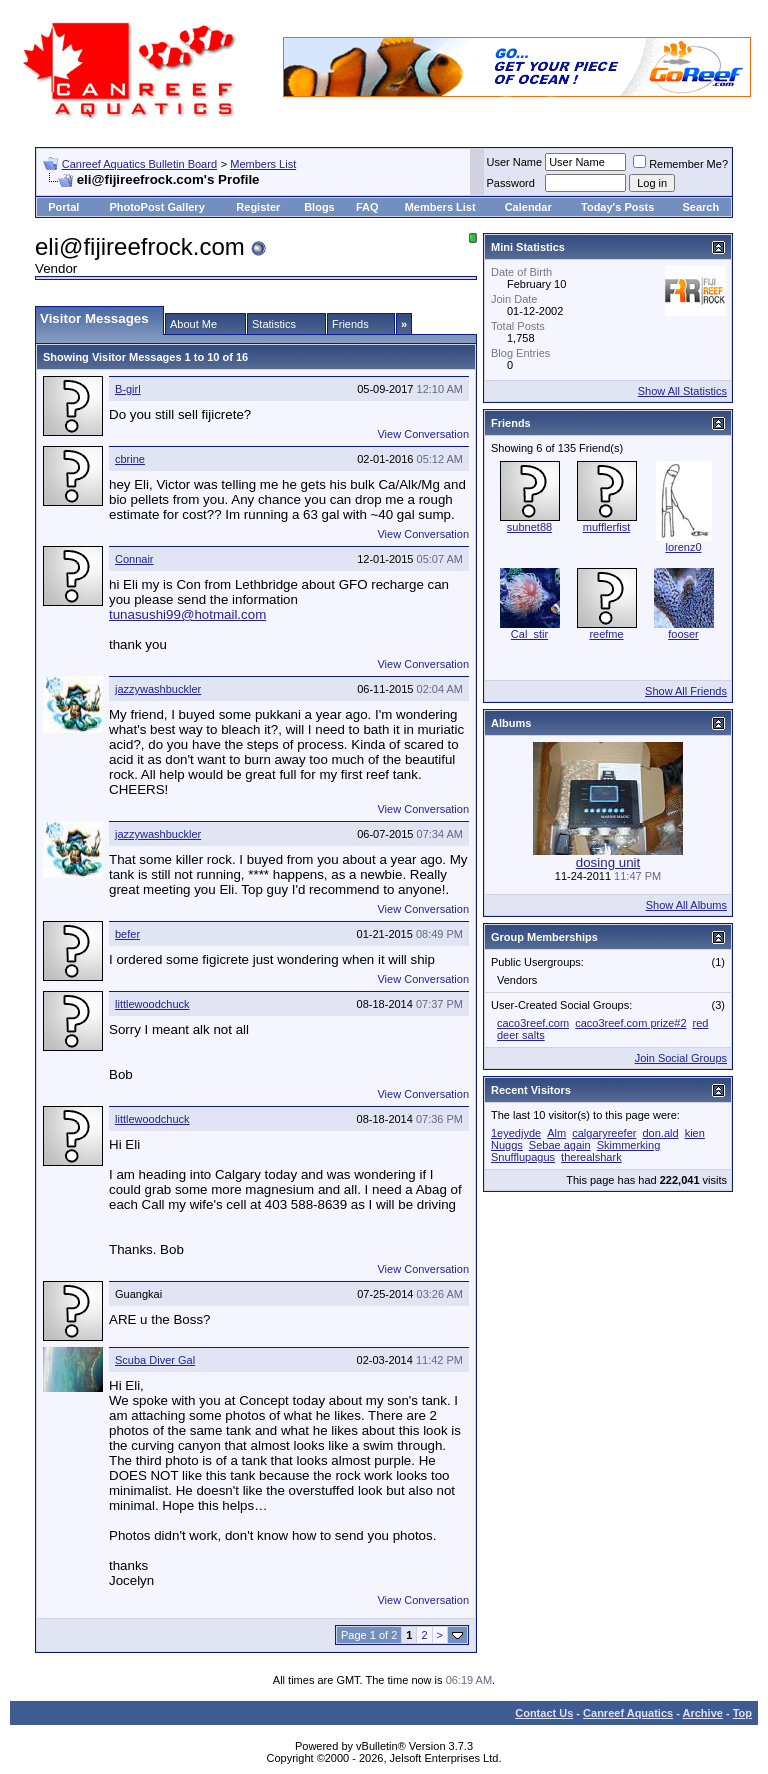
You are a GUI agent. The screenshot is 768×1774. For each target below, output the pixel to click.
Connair (134, 559)
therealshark (591, 1157)
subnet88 (529, 527)
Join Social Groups (681, 1058)
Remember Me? (680, 164)
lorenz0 (683, 547)
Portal (63, 207)
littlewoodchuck (152, 1004)
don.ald (661, 1133)
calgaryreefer (604, 1133)
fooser (683, 634)
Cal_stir (529, 634)
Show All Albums (686, 905)
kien (695, 1133)
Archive (703, 1713)
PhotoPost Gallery (156, 207)
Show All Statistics (682, 391)
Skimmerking (629, 1145)
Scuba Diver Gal (155, 1360)
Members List (263, 164)
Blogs (319, 207)
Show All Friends (686, 691)
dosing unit (608, 862)
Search (700, 207)
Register (258, 207)
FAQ (367, 207)
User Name (515, 162)
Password (511, 183)
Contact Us (544, 1713)
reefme (606, 634)
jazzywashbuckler (158, 689)
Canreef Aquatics (628, 1713)
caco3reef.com (533, 1023)
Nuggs (507, 1145)
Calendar (528, 207)
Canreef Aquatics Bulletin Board (139, 164)
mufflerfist (606, 527)
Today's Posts (617, 207)
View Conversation (423, 434)
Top (742, 1713)
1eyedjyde (516, 1133)
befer (127, 934)
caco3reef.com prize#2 (630, 1023)
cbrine (130, 459)
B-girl (128, 389)
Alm (556, 1133)
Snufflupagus (523, 1157)
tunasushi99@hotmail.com (187, 614)
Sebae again (560, 1145)
